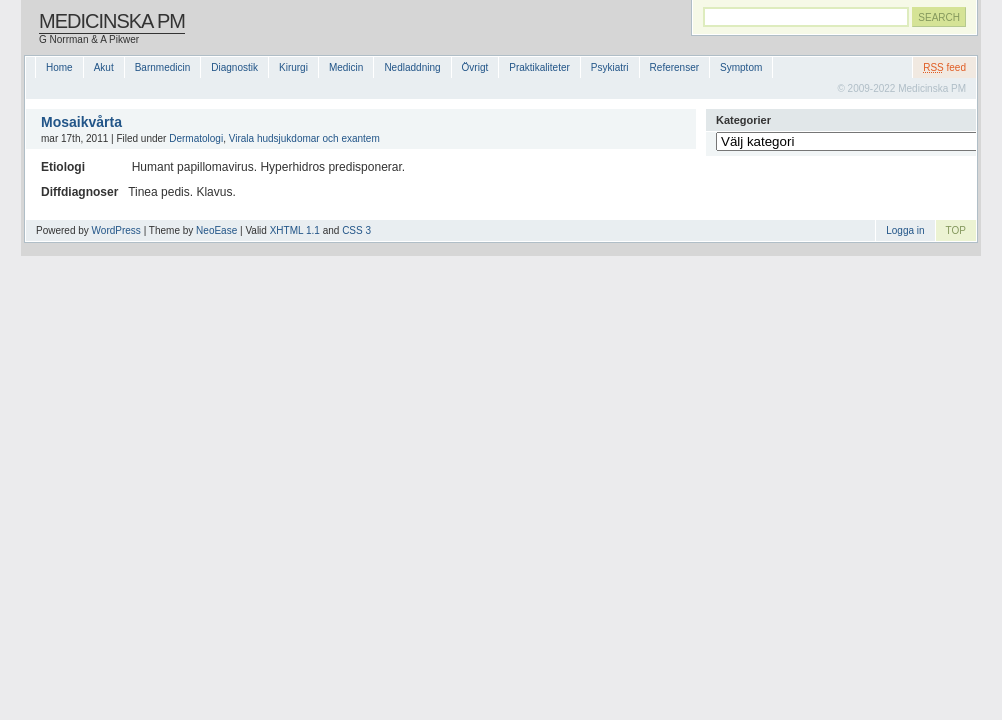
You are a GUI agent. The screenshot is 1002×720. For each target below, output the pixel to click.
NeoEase (216, 230)
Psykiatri (610, 67)
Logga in (905, 230)
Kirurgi (293, 67)
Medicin (346, 67)
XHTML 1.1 (295, 230)
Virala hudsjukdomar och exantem (304, 138)
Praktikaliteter (539, 67)
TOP (956, 230)
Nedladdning (412, 67)
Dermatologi (196, 138)
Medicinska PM (112, 21)
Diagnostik (234, 67)
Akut (104, 67)
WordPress (116, 230)
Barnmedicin (163, 67)
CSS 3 (356, 230)
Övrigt (475, 67)
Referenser (674, 67)
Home (59, 67)
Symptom (741, 67)
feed (944, 67)
